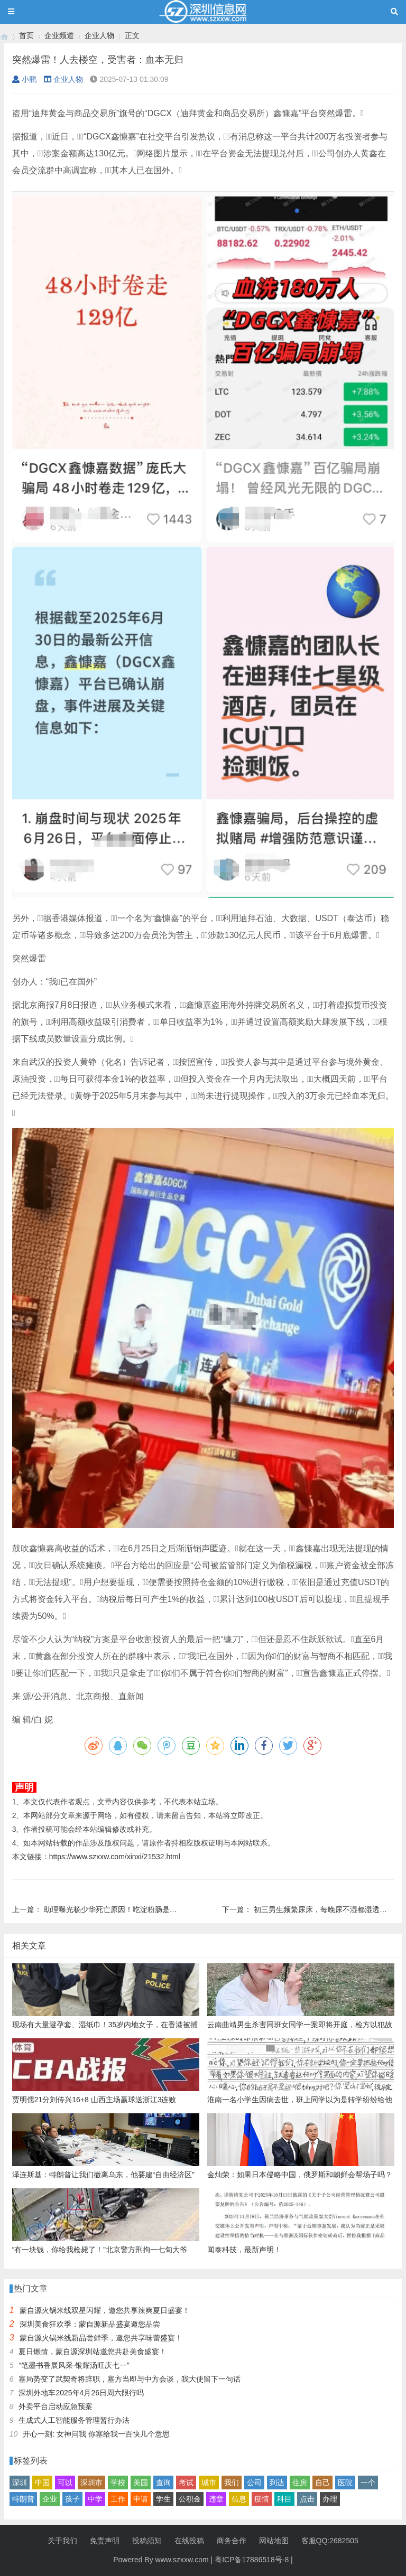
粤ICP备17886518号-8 (252, 2559)
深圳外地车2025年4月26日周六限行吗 (81, 2392)
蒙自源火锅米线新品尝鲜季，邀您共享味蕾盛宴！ (101, 2338)
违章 (216, 2499)
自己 (322, 2482)
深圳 (19, 2482)
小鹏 (24, 79)
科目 (284, 2499)
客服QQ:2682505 (329, 2540)
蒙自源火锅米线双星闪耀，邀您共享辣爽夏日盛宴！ (105, 2310)
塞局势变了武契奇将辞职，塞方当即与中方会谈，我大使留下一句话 (130, 2379)
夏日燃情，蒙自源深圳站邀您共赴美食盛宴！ (93, 2351)
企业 (49, 2499)
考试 (186, 2482)
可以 (65, 2482)
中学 (95, 2499)
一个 (368, 2482)
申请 (140, 2499)
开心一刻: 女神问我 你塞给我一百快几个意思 (96, 2434)
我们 (231, 2482)
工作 (117, 2499)
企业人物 (99, 35)
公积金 (190, 2499)
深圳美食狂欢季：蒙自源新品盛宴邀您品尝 (90, 2324)
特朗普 (23, 2499)
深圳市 (91, 2482)
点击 (307, 2499)
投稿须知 (147, 2540)
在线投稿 (189, 2540)
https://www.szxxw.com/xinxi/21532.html (114, 1856)
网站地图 (274, 2540)
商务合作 (231, 2540)
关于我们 (62, 2540)
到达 (277, 2482)
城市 (208, 2482)
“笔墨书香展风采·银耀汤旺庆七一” (74, 2365)
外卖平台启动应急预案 (56, 2406)
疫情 (261, 2499)
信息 (239, 2499)
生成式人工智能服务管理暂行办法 (74, 2420)
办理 (329, 2499)
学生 (163, 2499)
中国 (42, 2482)
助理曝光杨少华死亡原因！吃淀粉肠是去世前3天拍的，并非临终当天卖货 (164, 1909)
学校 (117, 2482)
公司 (254, 2482)
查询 (163, 2482)
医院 (345, 2482)
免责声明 (104, 2540)
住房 (299, 2482)
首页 (26, 35)
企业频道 (59, 35)
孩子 (72, 2499)
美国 (140, 2482)
